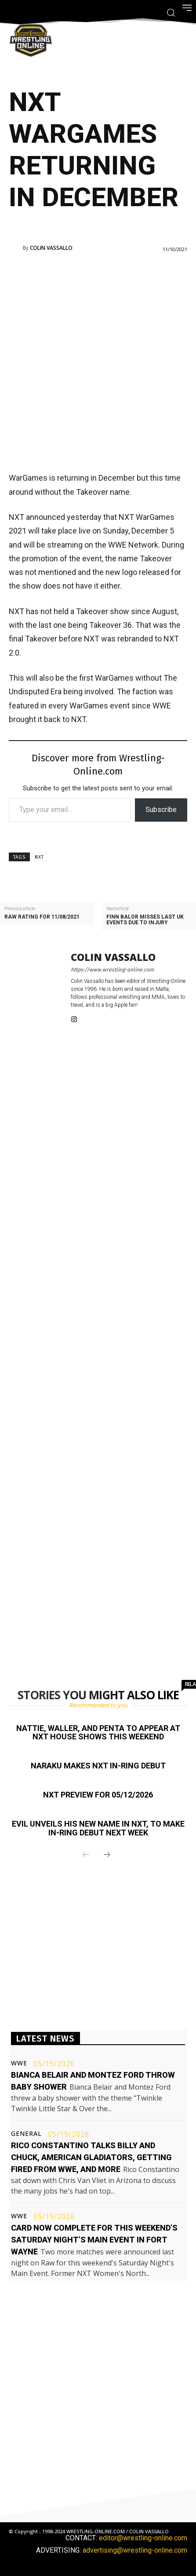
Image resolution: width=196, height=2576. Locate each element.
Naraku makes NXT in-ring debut (98, 1765)
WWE (19, 2063)
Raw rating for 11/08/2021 (42, 917)
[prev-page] (86, 1855)
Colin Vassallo (51, 248)
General (26, 2134)
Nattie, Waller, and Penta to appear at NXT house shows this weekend (98, 1733)
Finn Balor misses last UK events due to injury (145, 920)
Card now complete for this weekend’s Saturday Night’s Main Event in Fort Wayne (94, 2239)
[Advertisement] (98, 361)
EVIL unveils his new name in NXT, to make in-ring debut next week (98, 1828)
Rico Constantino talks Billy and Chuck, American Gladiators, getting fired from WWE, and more (91, 2157)
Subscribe (161, 809)
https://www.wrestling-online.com (112, 970)
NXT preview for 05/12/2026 (98, 1794)
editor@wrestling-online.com (143, 2538)
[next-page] (107, 1855)
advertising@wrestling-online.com (135, 2550)
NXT (39, 857)
